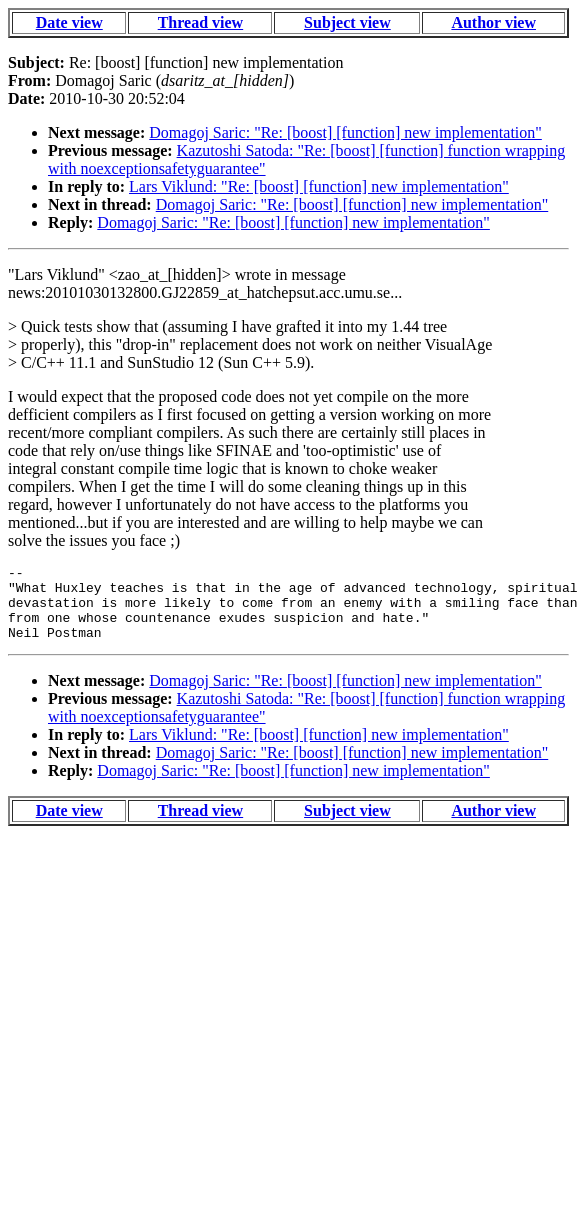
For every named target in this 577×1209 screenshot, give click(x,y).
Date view (69, 22)
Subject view (347, 22)
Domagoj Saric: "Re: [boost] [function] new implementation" (345, 132)
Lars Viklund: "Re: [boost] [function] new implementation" (319, 186)
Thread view (200, 22)
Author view (493, 22)
